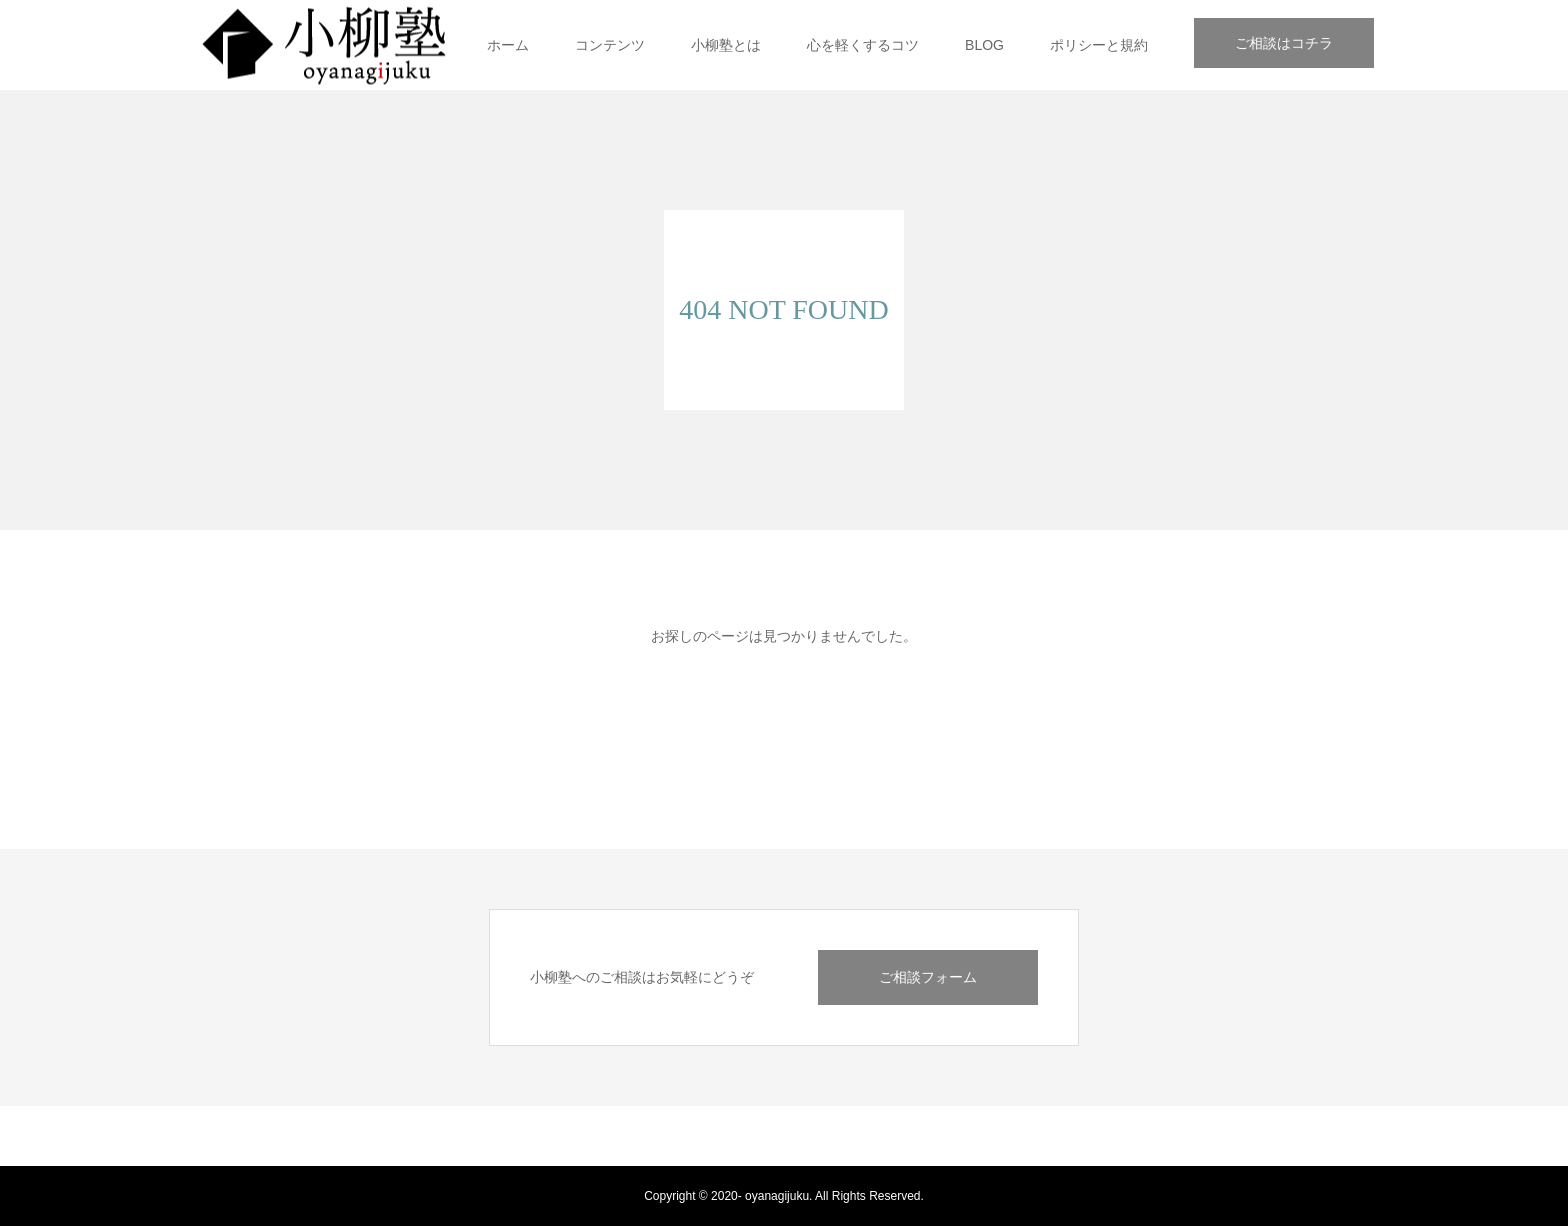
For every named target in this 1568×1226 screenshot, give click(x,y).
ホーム (508, 45)
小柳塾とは (726, 45)
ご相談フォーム (928, 977)
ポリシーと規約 (1099, 45)
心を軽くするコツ (863, 45)
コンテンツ (610, 45)
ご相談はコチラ (1284, 43)
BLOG (984, 45)
